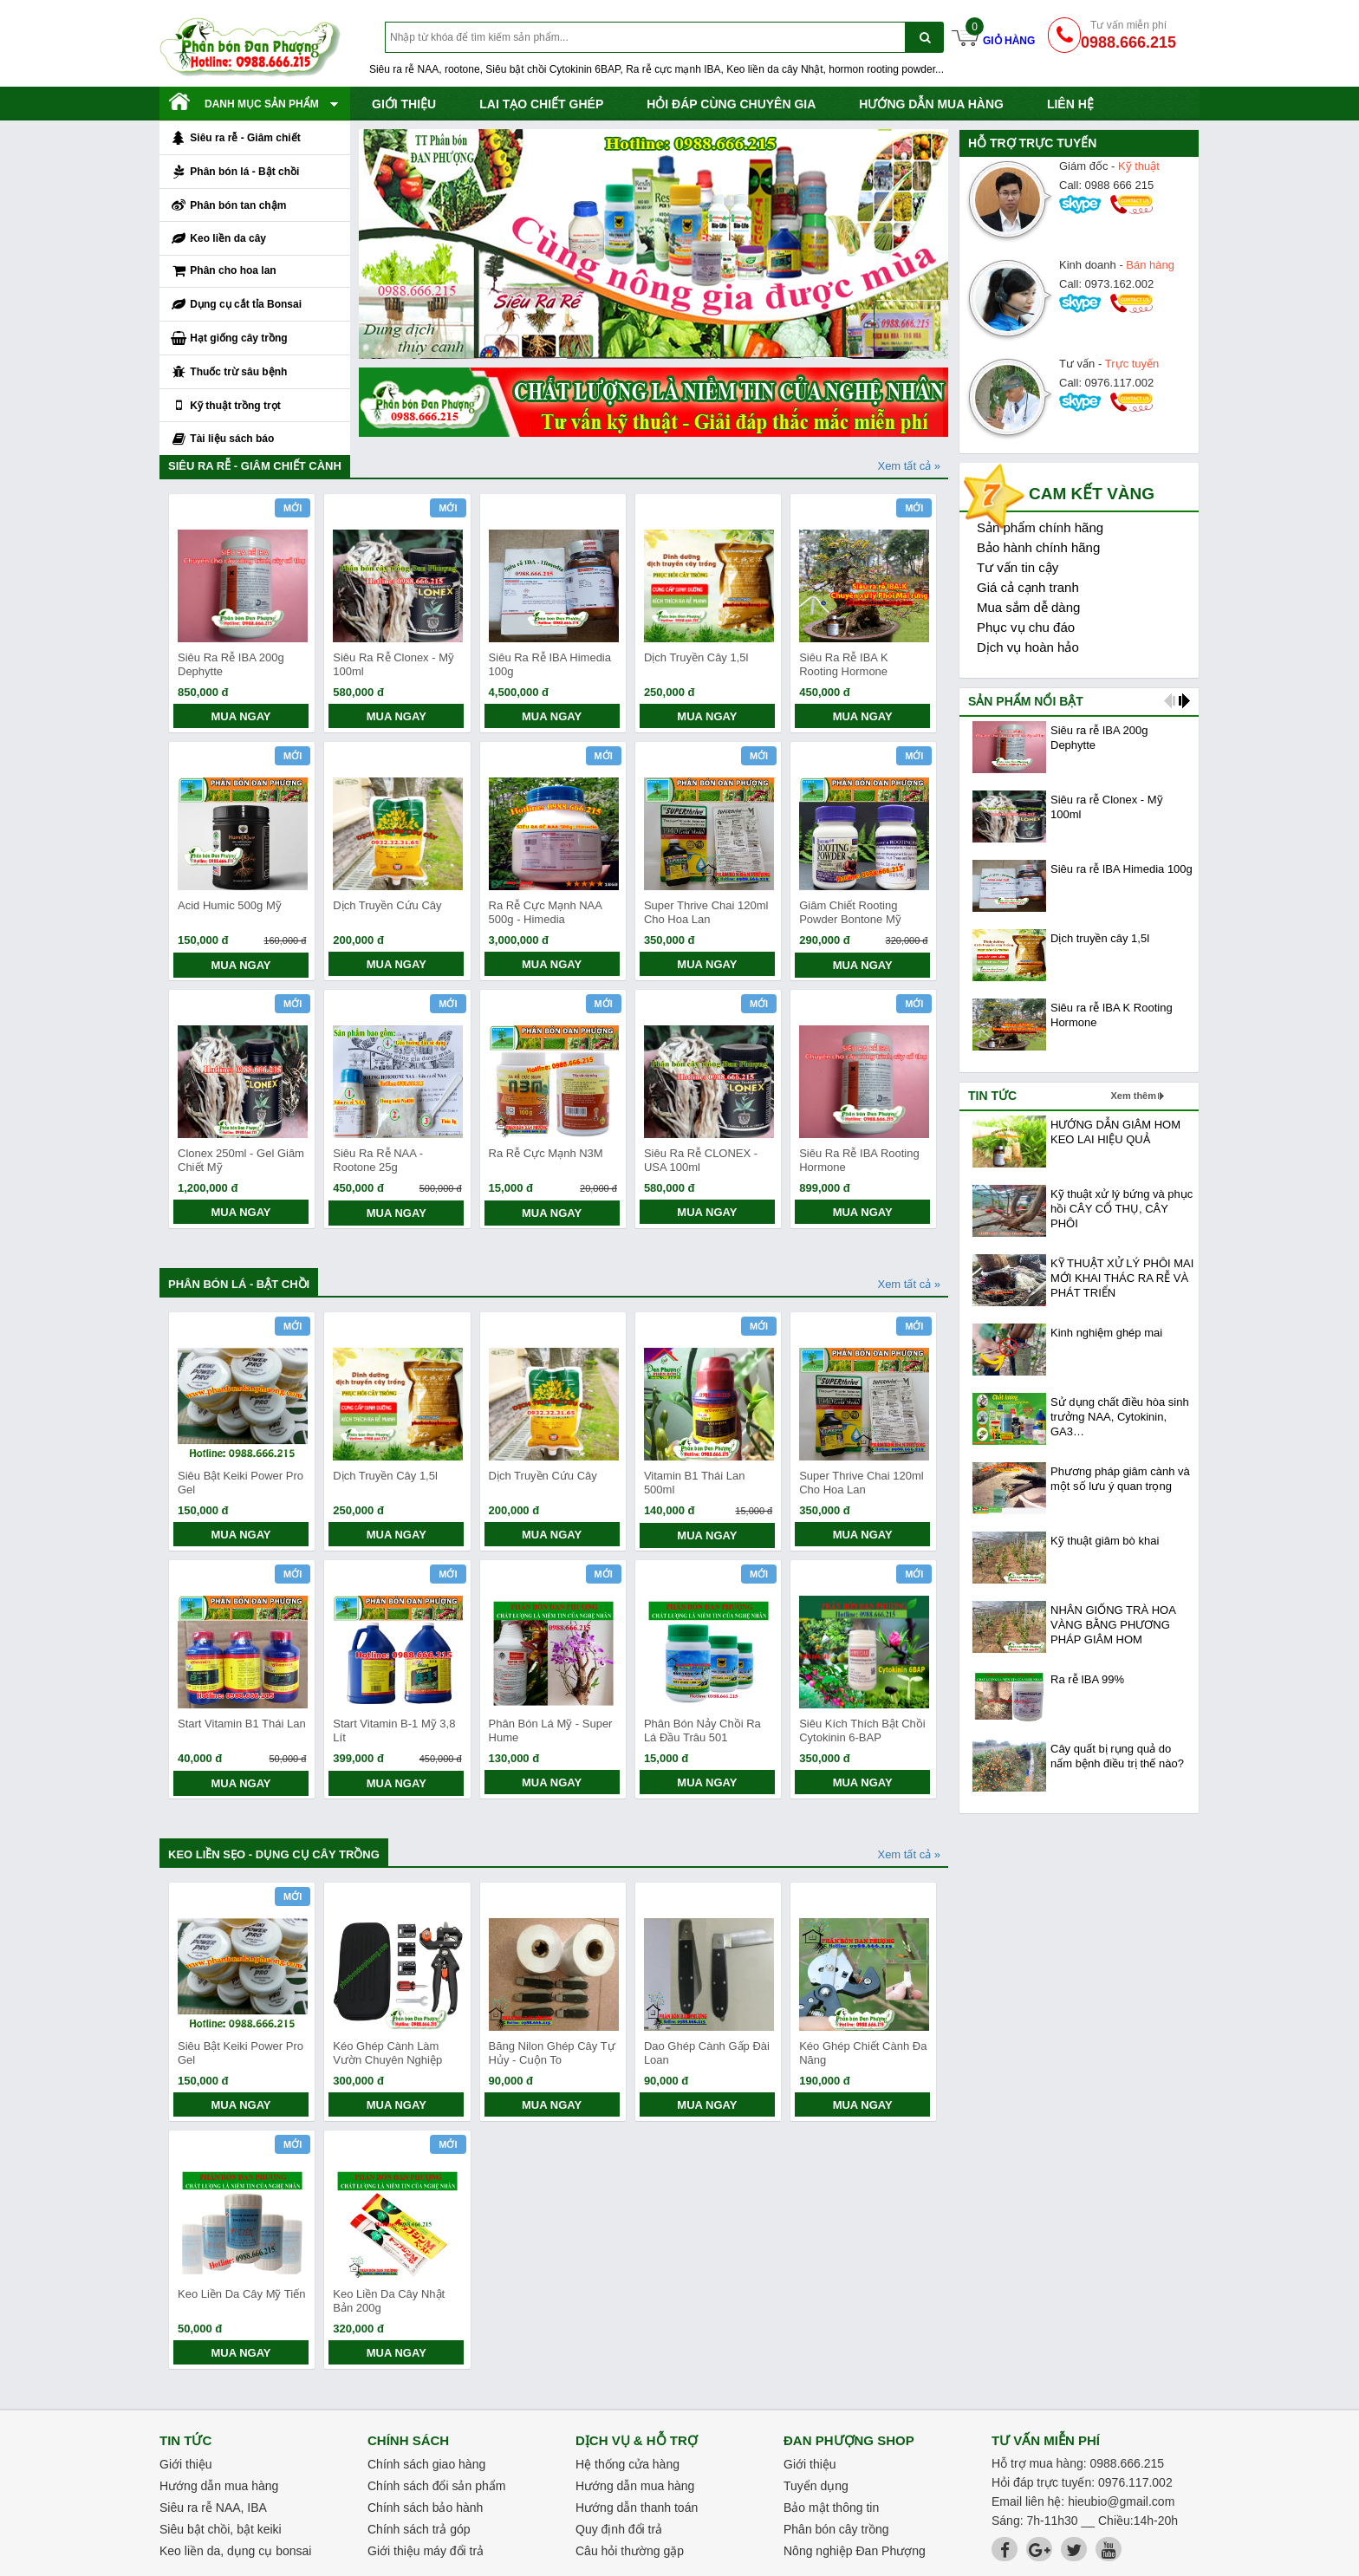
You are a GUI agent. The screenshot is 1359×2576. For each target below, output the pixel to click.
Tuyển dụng (816, 2486)
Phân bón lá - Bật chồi (234, 172)
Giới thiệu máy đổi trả (425, 2551)
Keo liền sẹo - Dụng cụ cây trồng (274, 1854)
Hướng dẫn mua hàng (931, 104)
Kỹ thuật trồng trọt (225, 406)
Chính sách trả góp (419, 2529)
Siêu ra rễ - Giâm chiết (235, 139)
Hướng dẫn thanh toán (636, 2507)
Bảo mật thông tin (831, 2507)
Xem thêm (1133, 1095)
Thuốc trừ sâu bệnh (228, 373)
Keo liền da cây (218, 239)
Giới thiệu (404, 104)
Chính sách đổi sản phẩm (436, 2486)
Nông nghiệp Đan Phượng (855, 2551)
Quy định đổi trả (618, 2529)
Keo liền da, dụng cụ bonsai (235, 2551)
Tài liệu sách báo (222, 439)
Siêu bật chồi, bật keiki (220, 2529)
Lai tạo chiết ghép (541, 104)
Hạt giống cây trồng (229, 339)
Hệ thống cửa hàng (627, 2464)
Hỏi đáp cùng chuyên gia (731, 104)
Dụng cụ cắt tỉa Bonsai (236, 305)
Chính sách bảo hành (425, 2507)
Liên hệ (1070, 104)
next (1184, 700)
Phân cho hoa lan (223, 271)
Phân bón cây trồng (836, 2529)
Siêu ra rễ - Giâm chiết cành (254, 465)
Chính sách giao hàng (426, 2464)
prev (1169, 700)
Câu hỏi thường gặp (629, 2551)
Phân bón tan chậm (228, 205)
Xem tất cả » (908, 465)
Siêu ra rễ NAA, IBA (213, 2507)
